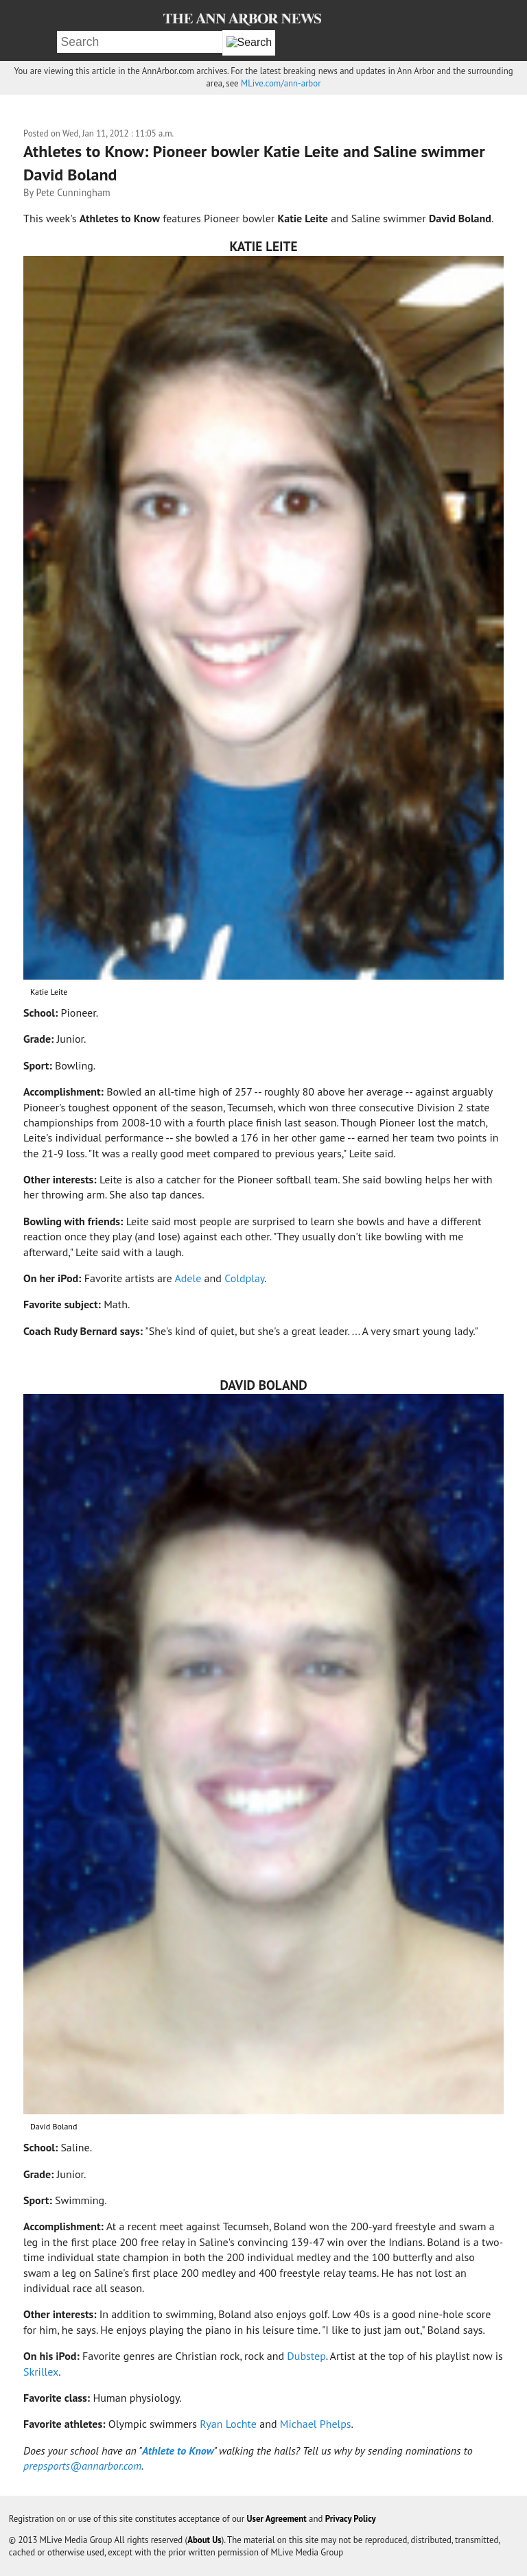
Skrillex (40, 2371)
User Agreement (277, 2519)
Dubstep (306, 2356)
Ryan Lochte (228, 2424)
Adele (187, 1278)
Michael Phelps (315, 2424)
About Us (204, 2540)
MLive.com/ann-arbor (280, 83)
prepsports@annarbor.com (82, 2465)
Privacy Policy (350, 2519)
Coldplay (244, 1278)
